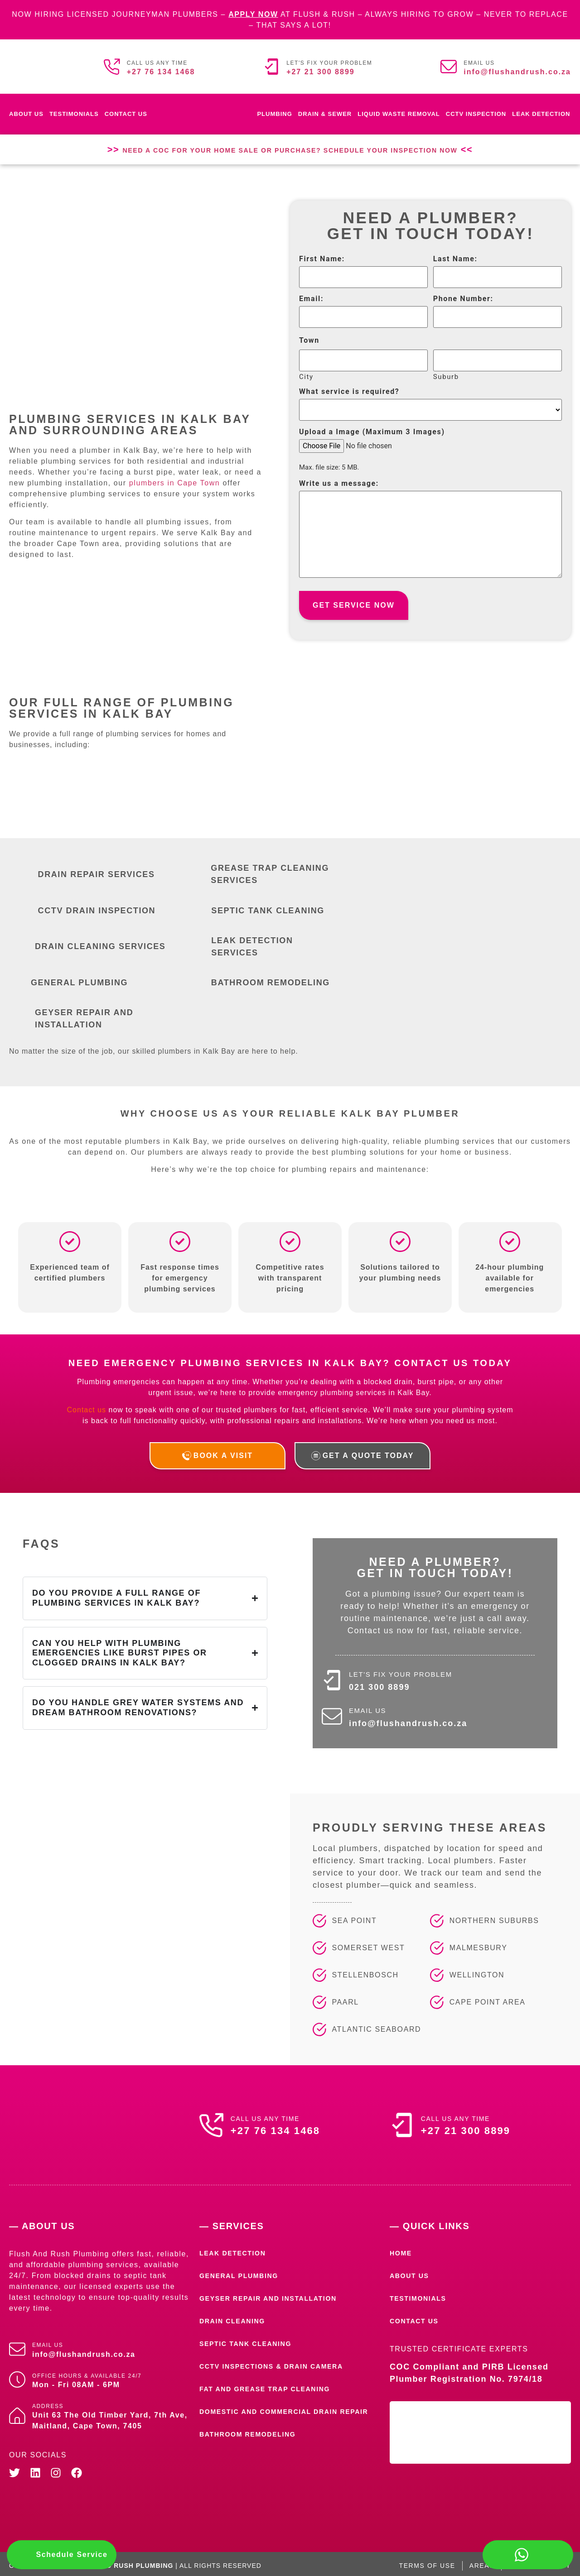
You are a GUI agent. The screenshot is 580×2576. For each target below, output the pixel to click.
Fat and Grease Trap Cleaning (271, 2385)
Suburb (446, 376)
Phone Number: (463, 298)
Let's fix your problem (329, 63)
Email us (479, 63)
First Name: (322, 259)
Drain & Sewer (325, 113)
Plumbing (274, 113)
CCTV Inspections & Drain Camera (279, 2362)
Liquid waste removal (399, 113)
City (306, 376)
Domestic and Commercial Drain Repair (276, 2412)
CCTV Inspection (476, 113)
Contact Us (126, 113)
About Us (26, 113)
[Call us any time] (112, 66)
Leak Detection (541, 113)
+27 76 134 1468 (161, 72)
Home (402, 2249)
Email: (311, 298)
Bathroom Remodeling (252, 2439)
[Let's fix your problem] (271, 66)
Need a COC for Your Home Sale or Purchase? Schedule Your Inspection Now (289, 149)
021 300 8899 (381, 1683)
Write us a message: (339, 483)
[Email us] (448, 66)
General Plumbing (243, 2272)
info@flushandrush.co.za (517, 72)
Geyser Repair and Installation (275, 2294)
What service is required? (349, 391)
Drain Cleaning (235, 2317)
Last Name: (455, 259)
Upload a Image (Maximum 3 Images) (372, 432)
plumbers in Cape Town (174, 479)
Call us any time (157, 63)
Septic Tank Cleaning (250, 2340)
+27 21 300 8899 (320, 72)
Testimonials (74, 113)
